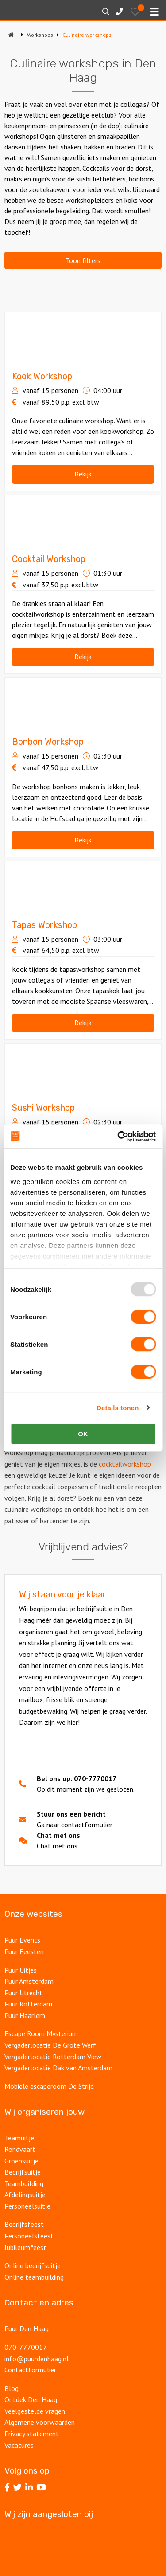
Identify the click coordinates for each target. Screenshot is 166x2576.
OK (83, 1434)
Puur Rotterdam (28, 2003)
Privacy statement (31, 2433)
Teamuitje (19, 2137)
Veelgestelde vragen (34, 2411)
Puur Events (22, 1939)
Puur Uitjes (20, 1970)
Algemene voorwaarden (39, 2422)
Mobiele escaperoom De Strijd (49, 2086)
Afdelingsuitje (25, 2194)
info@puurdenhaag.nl (36, 2358)
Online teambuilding (34, 2277)
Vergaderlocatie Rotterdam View (52, 2056)
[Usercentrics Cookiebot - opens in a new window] (118, 1136)
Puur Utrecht (23, 1992)
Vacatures (19, 2445)
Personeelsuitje (27, 2206)
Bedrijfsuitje (22, 2171)
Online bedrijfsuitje (32, 2265)
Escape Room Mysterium (41, 2033)
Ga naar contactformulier (74, 1824)
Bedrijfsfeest (24, 2224)
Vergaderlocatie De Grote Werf (50, 2045)
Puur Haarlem (24, 2015)
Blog (11, 2388)
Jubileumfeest (25, 2247)
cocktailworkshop (125, 1463)
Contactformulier (30, 2369)
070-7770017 (95, 1778)
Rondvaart (19, 2149)
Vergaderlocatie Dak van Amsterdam (58, 2067)
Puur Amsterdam (29, 1981)
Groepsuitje (21, 2160)
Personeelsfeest (29, 2235)
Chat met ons (57, 1845)
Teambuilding (23, 2183)
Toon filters (83, 260)
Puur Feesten (24, 1951)
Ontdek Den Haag (30, 2399)
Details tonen (118, 1408)
